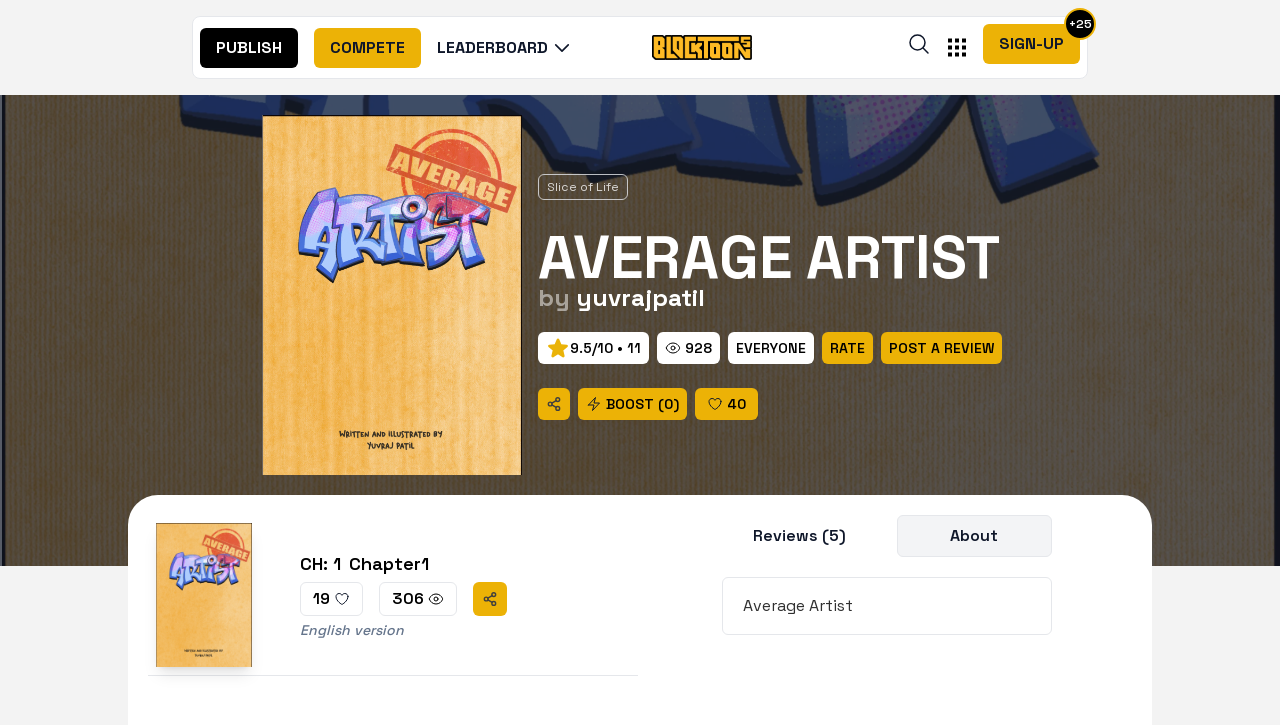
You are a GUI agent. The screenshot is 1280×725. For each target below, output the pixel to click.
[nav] (249, 48)
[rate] (771, 348)
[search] (919, 44)
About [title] (974, 535)
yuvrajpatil (640, 297)
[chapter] (393, 595)
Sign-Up (1031, 43)
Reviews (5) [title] (799, 535)
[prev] (593, 348)
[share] (554, 404)
